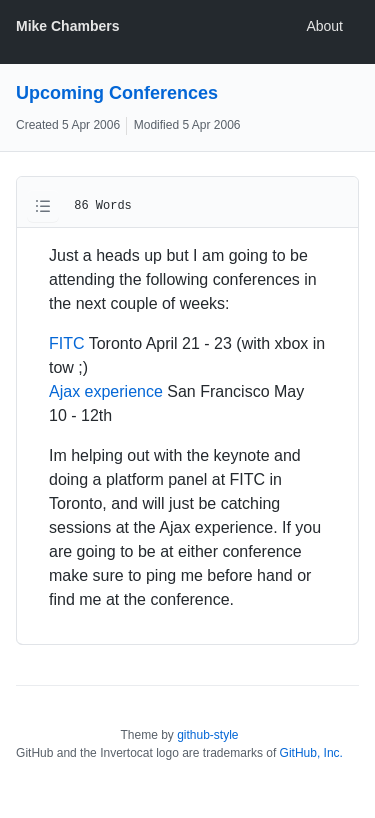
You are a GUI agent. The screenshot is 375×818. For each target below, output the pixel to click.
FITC (67, 343)
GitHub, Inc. (311, 753)
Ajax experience (106, 391)
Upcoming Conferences (117, 93)
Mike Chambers (67, 26)
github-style (207, 735)
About (324, 26)
